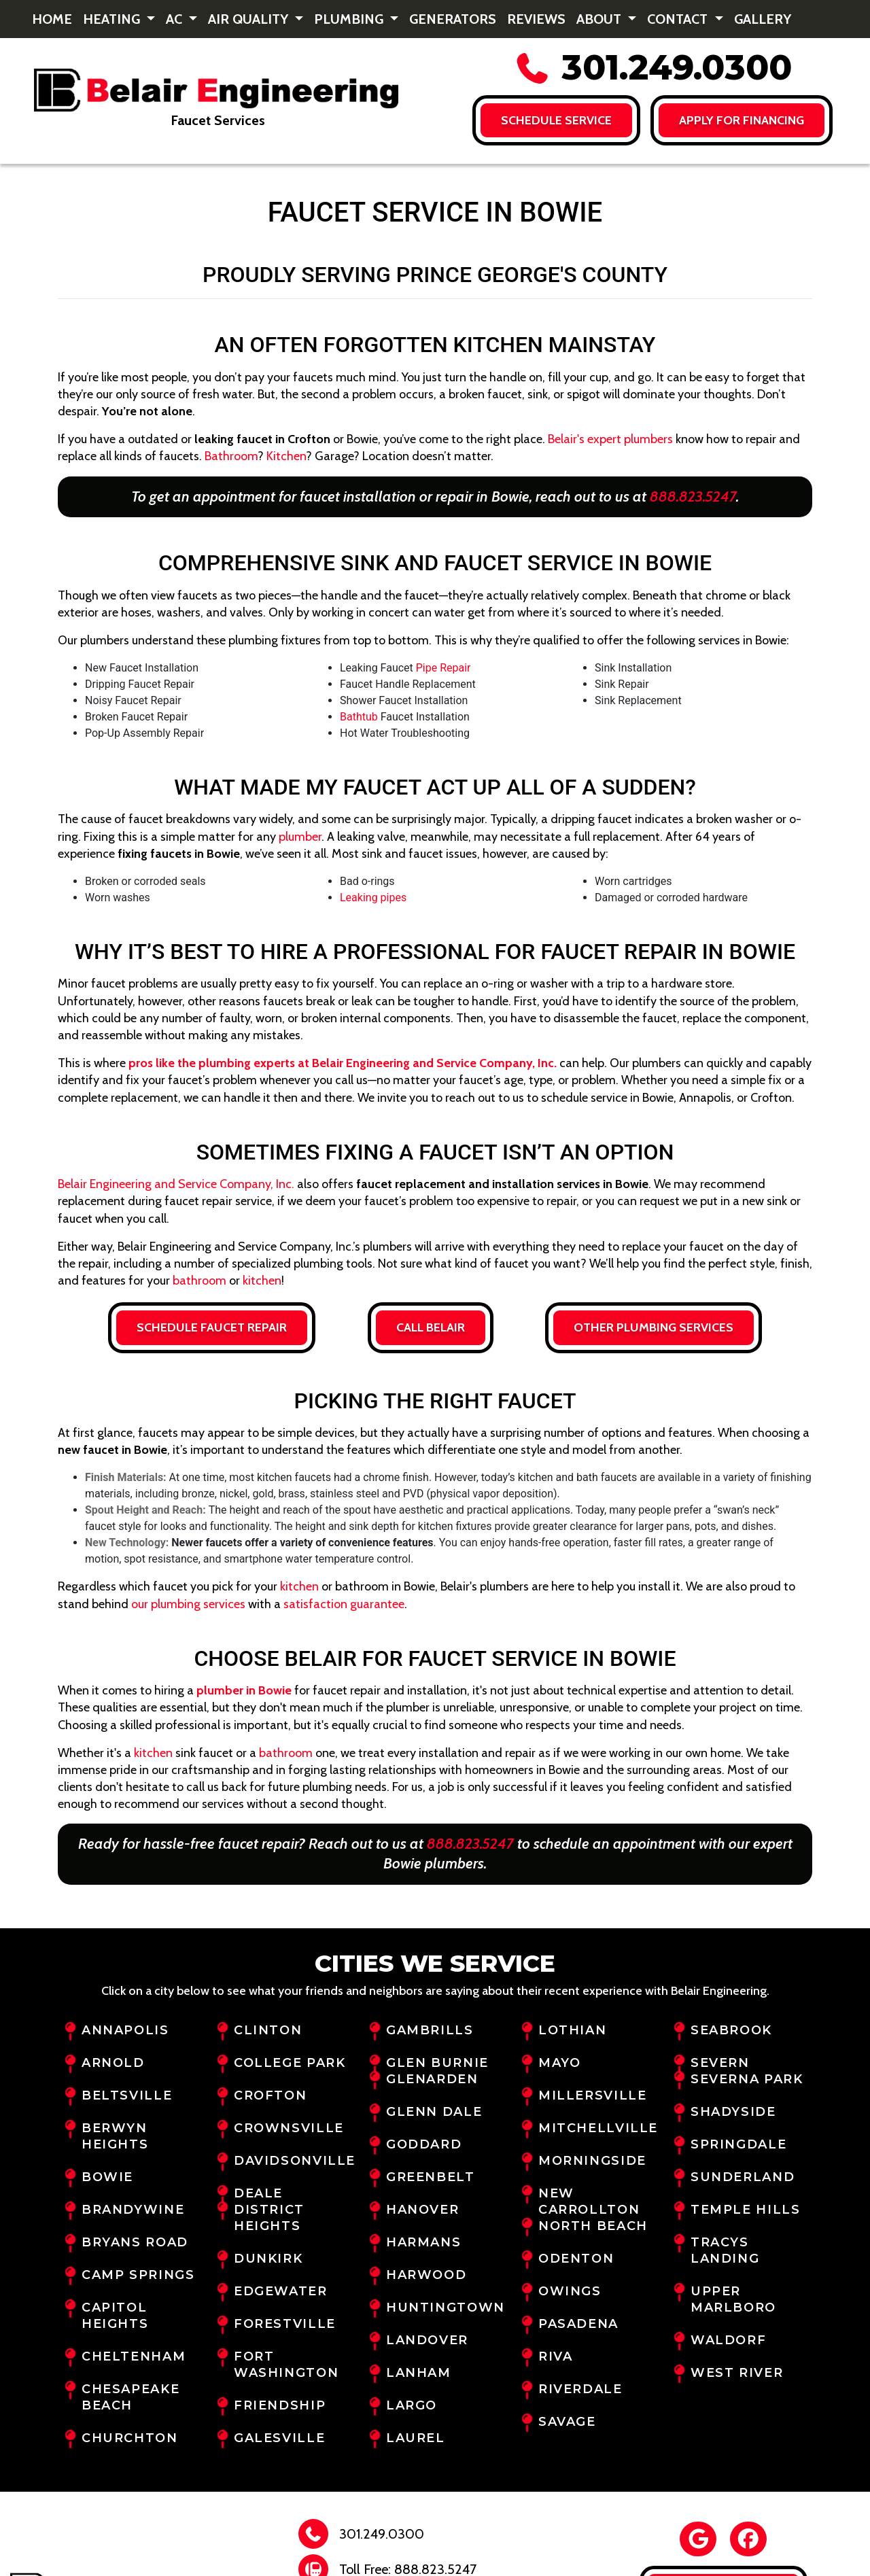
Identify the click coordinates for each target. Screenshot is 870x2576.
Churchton (130, 2438)
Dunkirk (268, 2258)
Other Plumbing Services (653, 1327)
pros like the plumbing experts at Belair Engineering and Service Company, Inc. (342, 1063)
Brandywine (133, 2209)
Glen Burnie (437, 2062)
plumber (300, 836)
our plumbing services (188, 1604)
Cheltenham (134, 2356)
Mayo (559, 2062)
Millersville (592, 2095)
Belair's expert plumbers (610, 439)
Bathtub (359, 716)
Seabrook (731, 2030)
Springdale (738, 2144)
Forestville (285, 2323)
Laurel (415, 2438)
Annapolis (125, 2030)
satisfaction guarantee (343, 1604)
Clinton (268, 2030)
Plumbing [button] (350, 19)
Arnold (113, 2062)
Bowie (107, 2177)
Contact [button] (679, 19)
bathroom (199, 1280)
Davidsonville (294, 2160)
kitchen (262, 1280)
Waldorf (728, 2340)
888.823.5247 (693, 496)
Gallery (762, 19)
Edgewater (281, 2291)
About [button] (600, 19)
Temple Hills (745, 2209)
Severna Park (747, 2079)
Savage (567, 2421)
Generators (452, 19)
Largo (411, 2405)
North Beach (593, 2225)
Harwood (426, 2274)
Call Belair (430, 1327)
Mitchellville (598, 2128)
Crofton (270, 2095)
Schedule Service (555, 120)
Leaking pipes (373, 897)
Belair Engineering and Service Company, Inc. (176, 1184)
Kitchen (286, 456)
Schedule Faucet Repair (212, 1327)
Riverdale (580, 2389)
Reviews (536, 19)
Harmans (423, 2242)
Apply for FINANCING (742, 120)
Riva (555, 2356)
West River (737, 2372)
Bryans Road (135, 2242)
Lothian (572, 2030)
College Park (289, 2062)
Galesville (279, 2438)
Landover (427, 2340)
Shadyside (733, 2111)
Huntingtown (445, 2307)
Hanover (422, 2209)
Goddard (424, 2144)
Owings (570, 2291)
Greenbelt (430, 2177)
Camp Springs (138, 2274)
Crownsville (289, 2128)
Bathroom (231, 456)
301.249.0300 (652, 67)
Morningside (592, 2160)
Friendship (280, 2405)
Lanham (418, 2372)
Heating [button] (113, 19)
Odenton (576, 2258)
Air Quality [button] (250, 19)
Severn (720, 2062)
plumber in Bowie (244, 1690)
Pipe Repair (443, 667)
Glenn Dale (434, 2111)
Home (52, 19)
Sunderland (743, 2177)
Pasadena (578, 2323)
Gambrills (430, 2030)
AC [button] (176, 19)
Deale (258, 2193)
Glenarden (432, 2079)
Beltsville (127, 2095)
